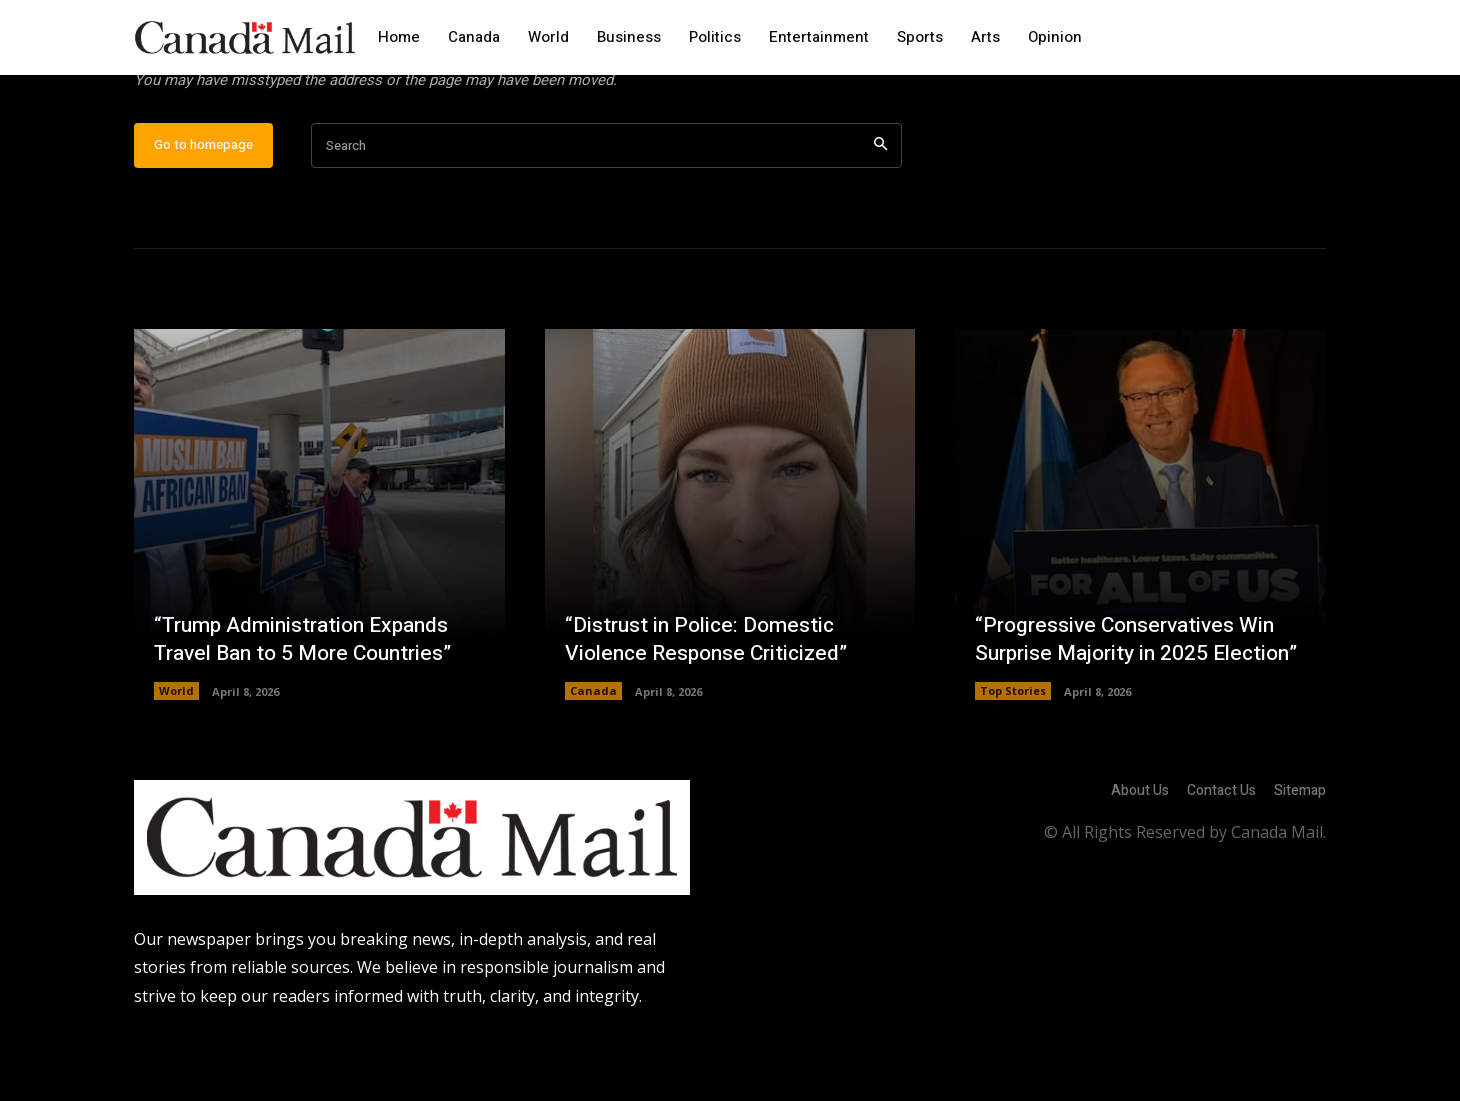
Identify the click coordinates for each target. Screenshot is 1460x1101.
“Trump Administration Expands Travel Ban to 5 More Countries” (311, 703)
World (176, 755)
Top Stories (1013, 755)
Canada (593, 755)
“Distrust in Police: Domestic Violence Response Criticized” (712, 703)
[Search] (880, 210)
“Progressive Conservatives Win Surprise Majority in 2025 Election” (1130, 688)
